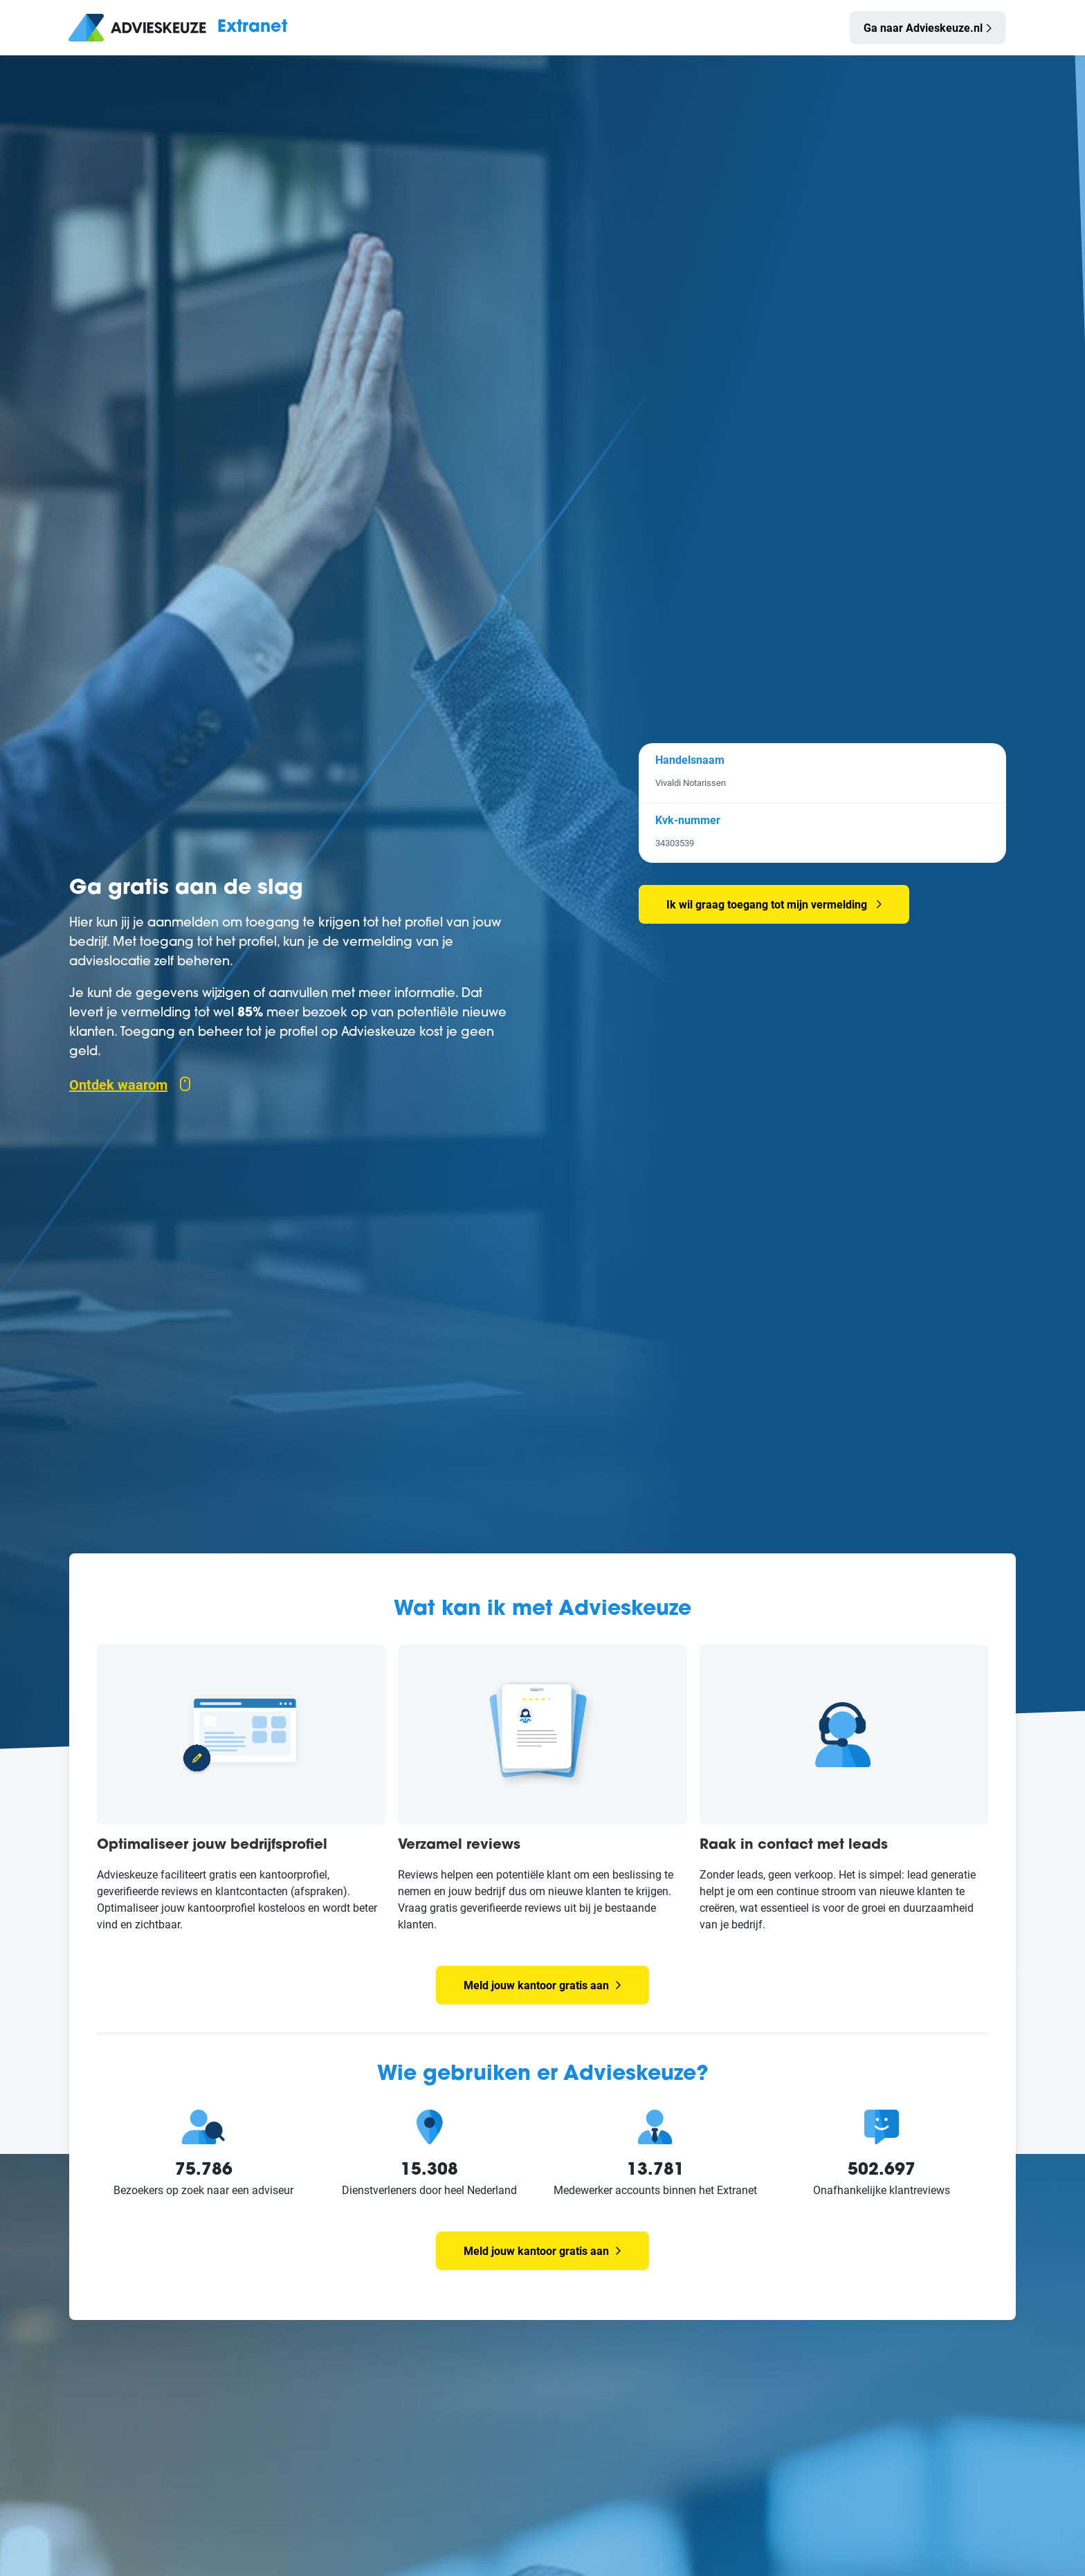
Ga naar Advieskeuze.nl (923, 27)
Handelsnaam (689, 759)
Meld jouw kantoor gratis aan (542, 1984)
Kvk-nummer (687, 819)
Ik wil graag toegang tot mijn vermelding (766, 904)
